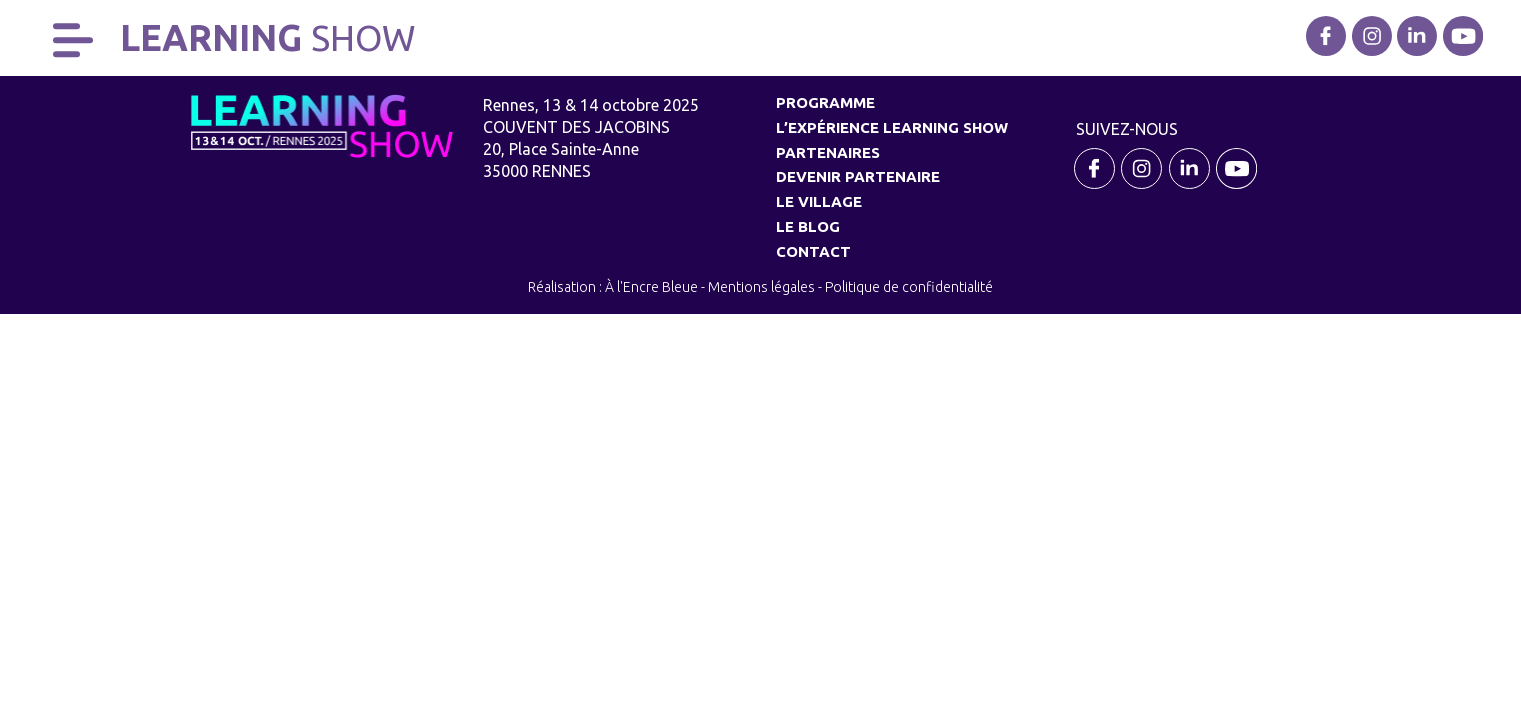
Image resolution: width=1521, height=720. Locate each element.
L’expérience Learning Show (892, 127)
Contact (813, 251)
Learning (267, 37)
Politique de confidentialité (909, 287)
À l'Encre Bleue (651, 287)
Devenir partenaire (858, 176)
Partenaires (828, 152)
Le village (819, 201)
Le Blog (808, 226)
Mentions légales (761, 287)
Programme (825, 102)
